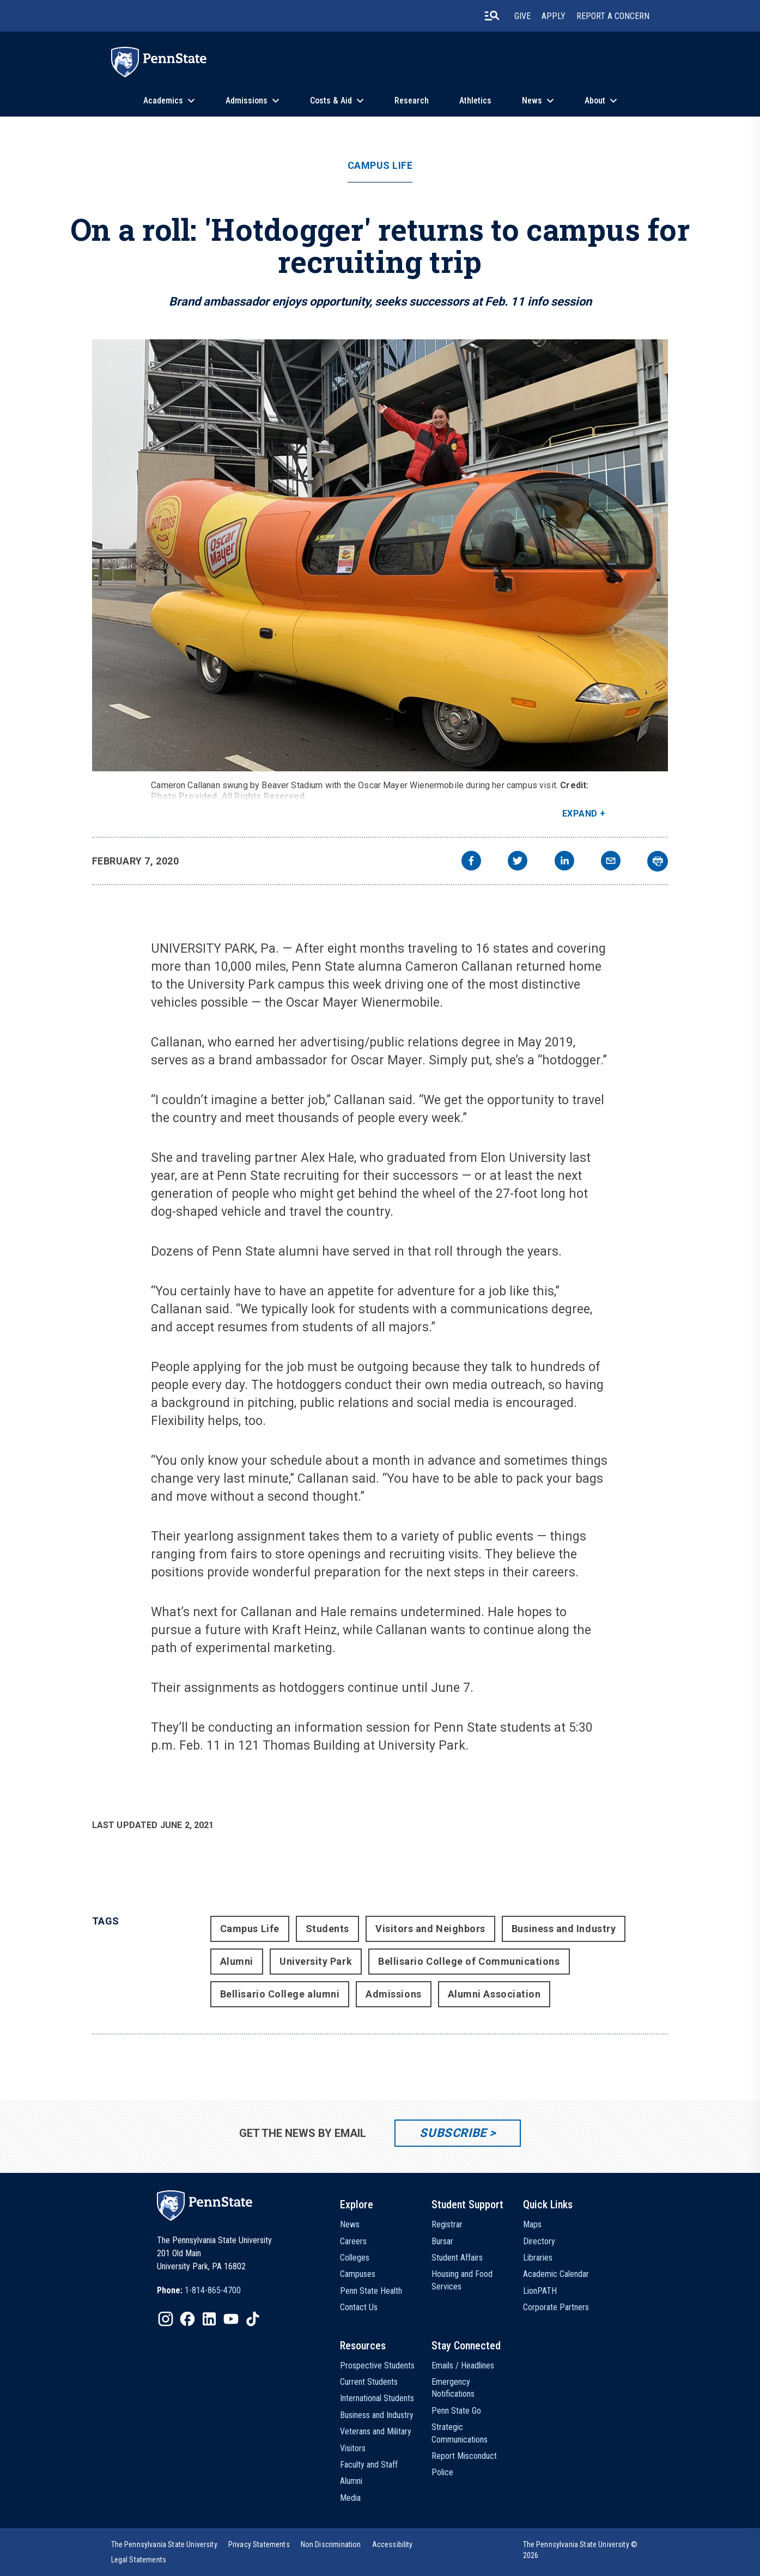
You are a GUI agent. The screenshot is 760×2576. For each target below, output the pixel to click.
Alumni (236, 1961)
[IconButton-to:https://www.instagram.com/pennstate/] (165, 2319)
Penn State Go (456, 2411)
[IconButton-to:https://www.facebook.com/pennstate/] (187, 2319)
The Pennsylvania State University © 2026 (580, 2550)
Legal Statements (139, 2559)
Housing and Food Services (462, 2280)
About (595, 100)
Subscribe (453, 2133)
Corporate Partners (556, 2307)
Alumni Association (494, 1994)
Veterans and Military (375, 2431)
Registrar (447, 2224)
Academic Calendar (556, 2274)
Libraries (537, 2257)
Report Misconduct (464, 2456)
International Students (377, 2398)
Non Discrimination (331, 2544)
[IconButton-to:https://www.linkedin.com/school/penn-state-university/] (209, 2319)
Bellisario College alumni (280, 1994)
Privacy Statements (259, 2544)
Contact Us (359, 2307)
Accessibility (392, 2544)
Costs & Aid (331, 100)
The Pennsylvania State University (164, 2544)
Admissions (246, 100)
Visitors (353, 2448)
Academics (163, 100)
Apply (554, 16)
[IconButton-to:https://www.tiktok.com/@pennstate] (253, 2319)
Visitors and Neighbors (430, 1928)
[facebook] (471, 862)
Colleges (354, 2257)
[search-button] (492, 15)
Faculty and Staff (369, 2464)
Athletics (475, 100)
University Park (315, 1961)
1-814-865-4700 (213, 2290)
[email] (611, 862)
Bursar (442, 2241)
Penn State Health (371, 2291)
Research (411, 100)
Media (350, 2498)
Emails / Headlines (462, 2365)
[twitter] (517, 862)
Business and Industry (564, 1928)
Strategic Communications (459, 2433)
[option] (199, 2290)
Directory (539, 2241)
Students (327, 1928)
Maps (532, 2224)
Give (522, 16)
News (532, 100)
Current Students (369, 2382)
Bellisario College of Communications (469, 1961)
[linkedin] (564, 862)
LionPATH (540, 2291)
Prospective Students (377, 2365)
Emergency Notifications (453, 2388)
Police (442, 2472)
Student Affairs (457, 2257)
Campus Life (380, 165)
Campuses (357, 2274)
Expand (580, 813)
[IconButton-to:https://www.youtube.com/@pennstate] (231, 2319)
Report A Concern (612, 16)
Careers (353, 2241)
